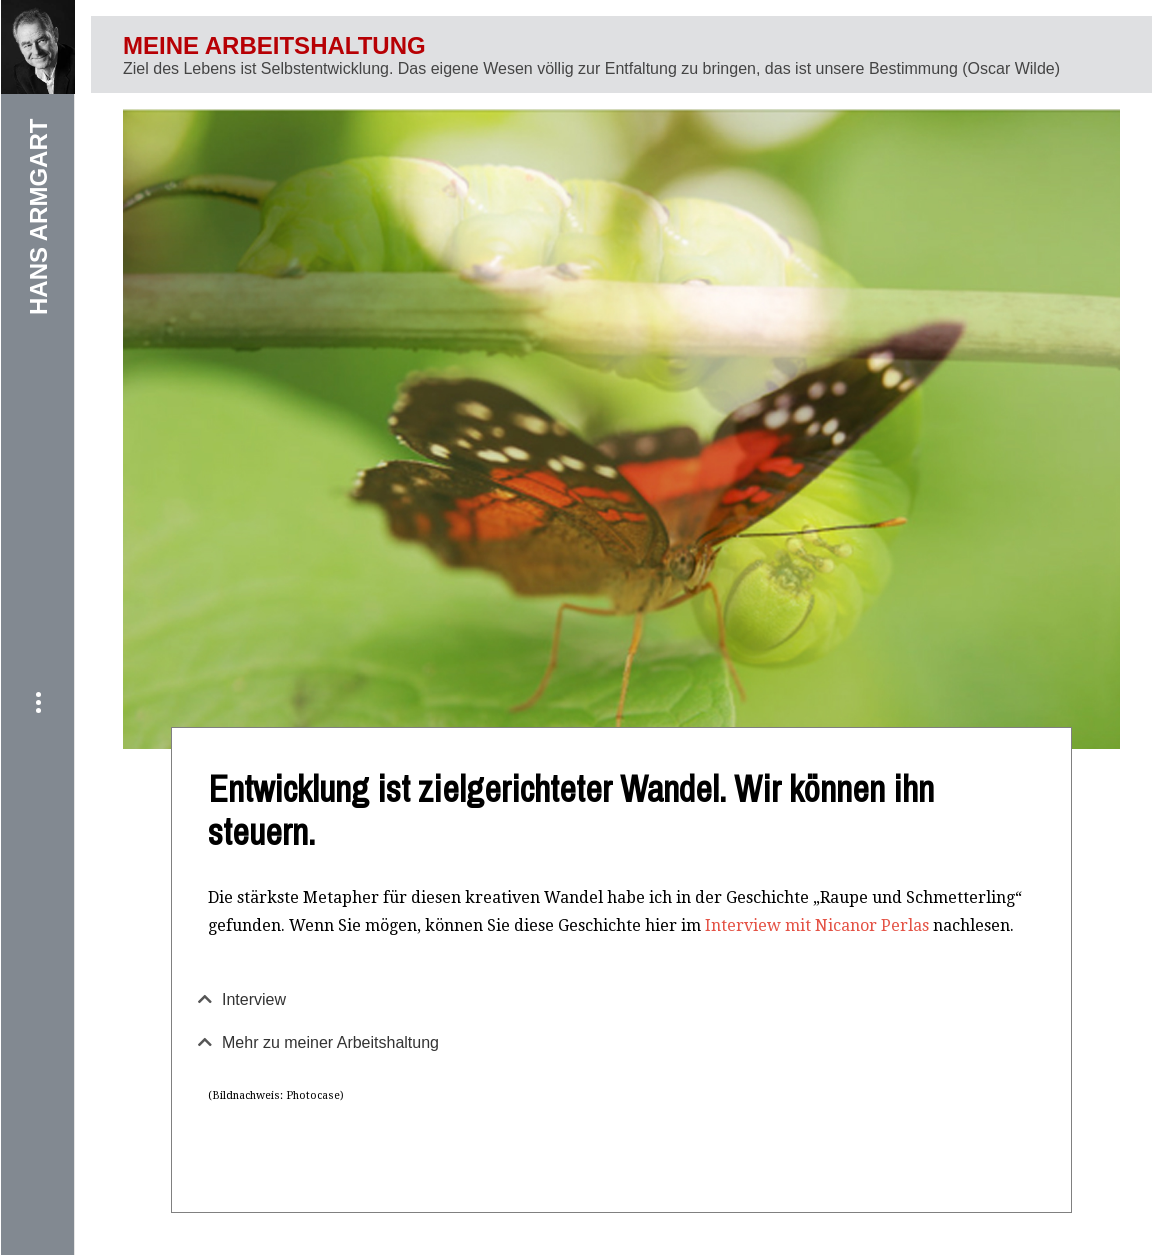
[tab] (621, 1000)
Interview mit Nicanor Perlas (817, 925)
